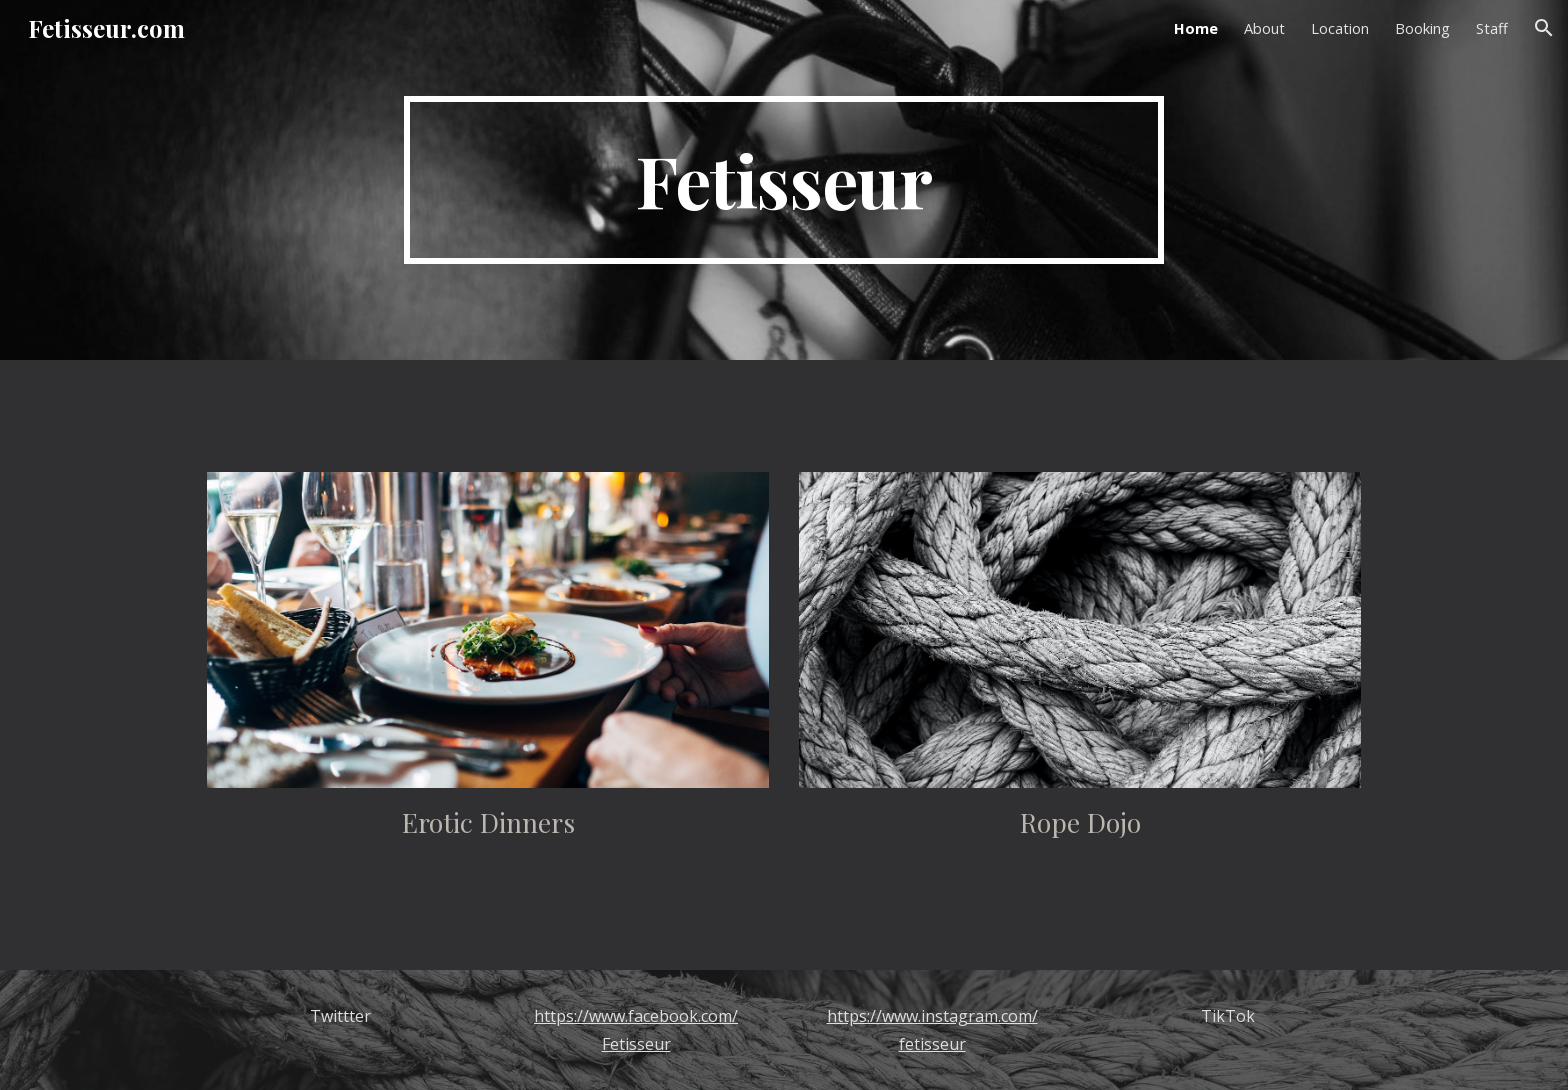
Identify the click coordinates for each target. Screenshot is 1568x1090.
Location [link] (1340, 28)
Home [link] (1196, 28)
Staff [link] (1492, 28)
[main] (784, 180)
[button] (1544, 28)
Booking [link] (1422, 28)
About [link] (1264, 28)
